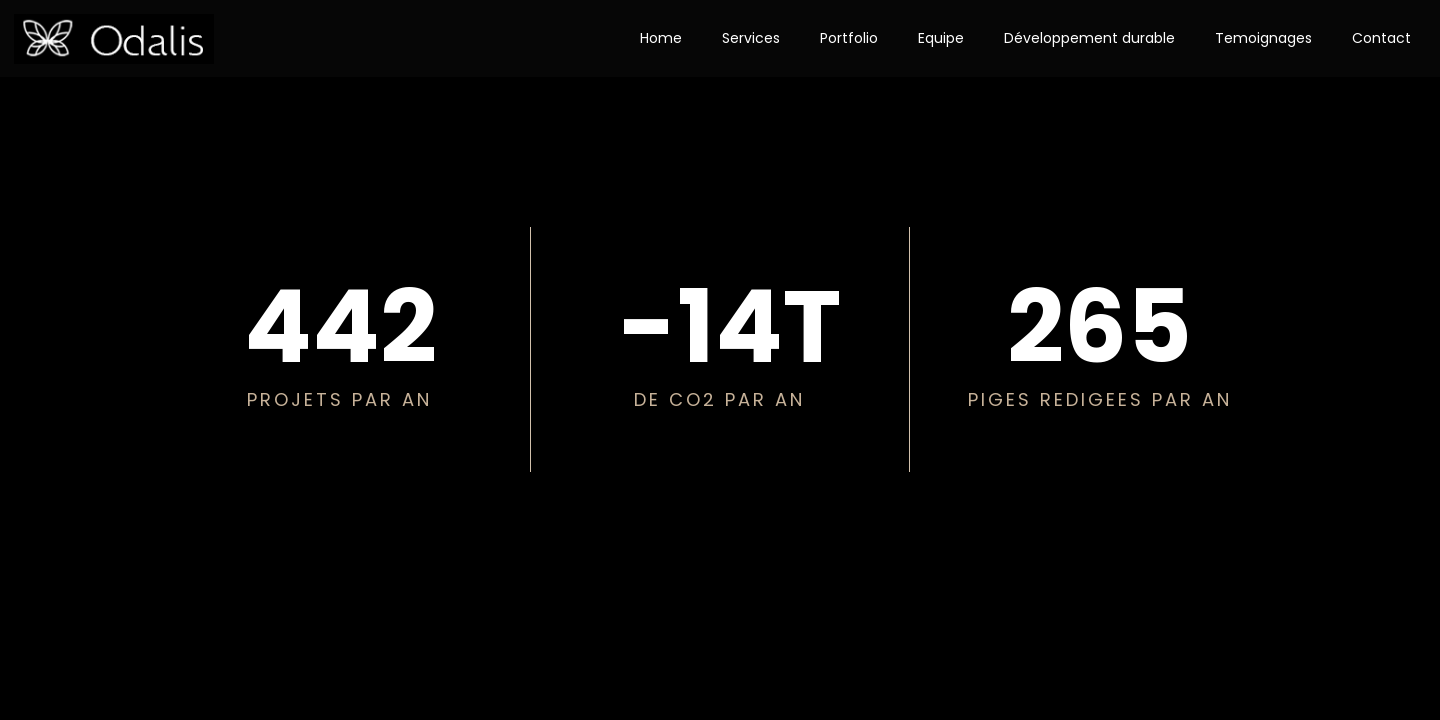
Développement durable (1089, 38)
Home (661, 38)
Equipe (941, 38)
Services (751, 38)
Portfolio (849, 38)
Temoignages (1263, 38)
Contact (1381, 38)
